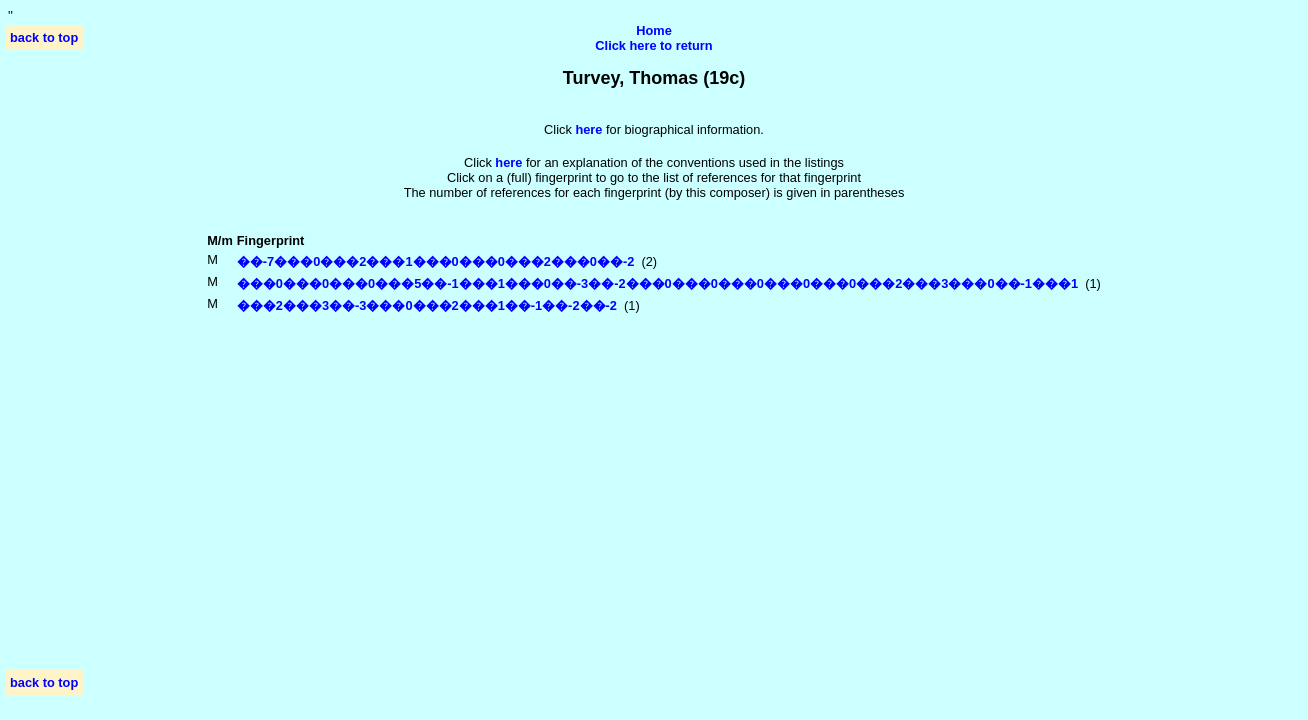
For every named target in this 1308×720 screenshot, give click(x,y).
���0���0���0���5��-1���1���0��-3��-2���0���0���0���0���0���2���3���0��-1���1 (657, 283)
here (508, 162)
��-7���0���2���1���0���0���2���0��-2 (436, 261)
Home (654, 30)
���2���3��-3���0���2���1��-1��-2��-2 (427, 305)
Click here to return (653, 45)
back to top (44, 37)
